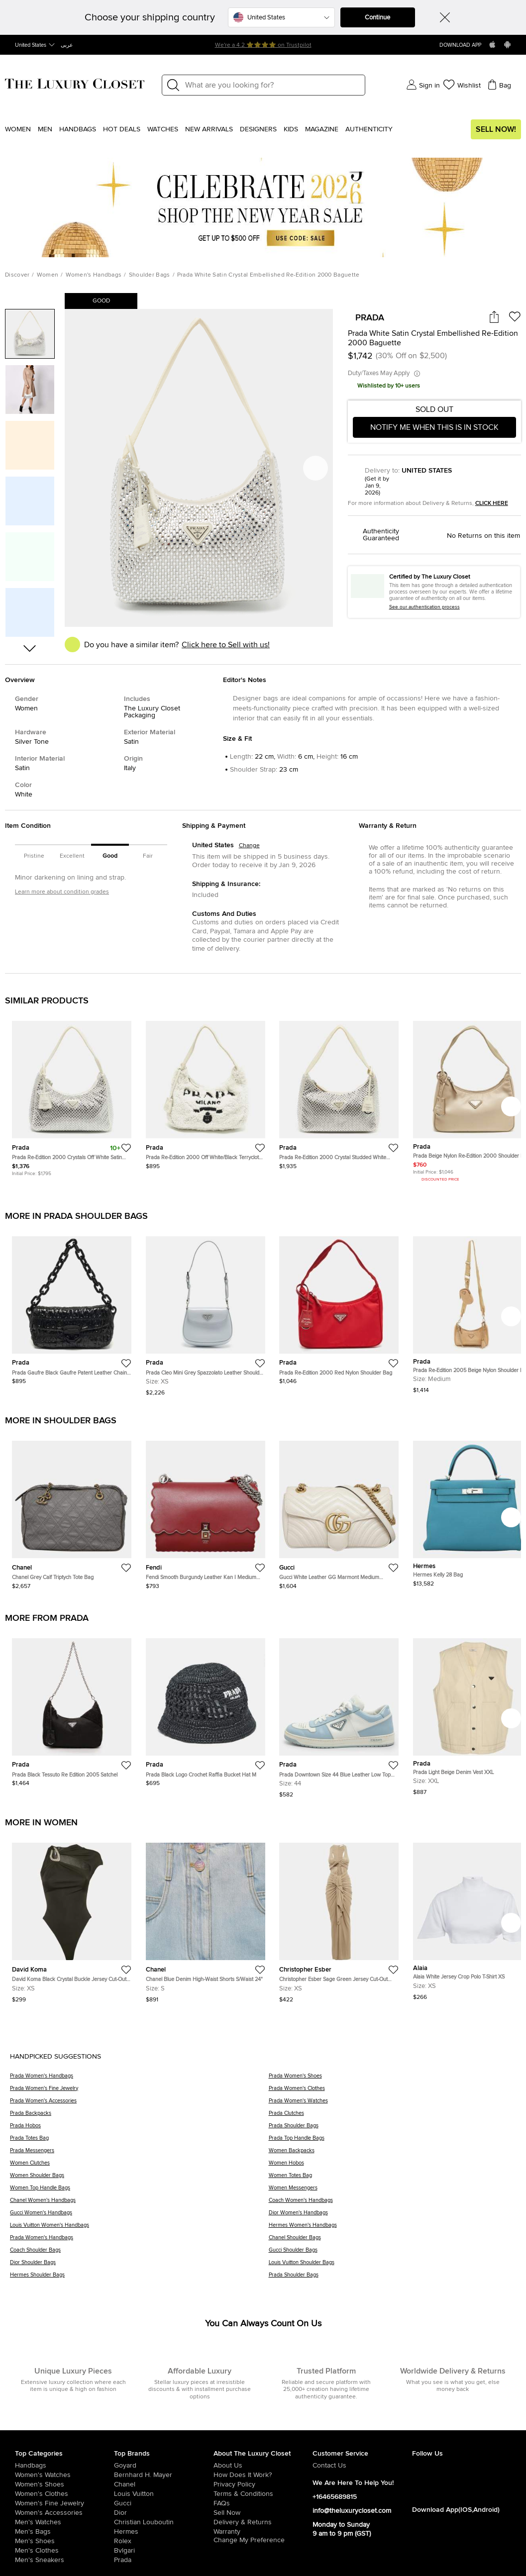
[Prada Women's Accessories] (139, 2104)
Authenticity (369, 129)
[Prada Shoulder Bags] (393, 2129)
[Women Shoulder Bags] (139, 2179)
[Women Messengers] (393, 2191)
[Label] (272, 85)
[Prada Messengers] (139, 2154)
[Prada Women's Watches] (393, 2104)
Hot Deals (121, 129)
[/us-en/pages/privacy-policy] (263, 2484)
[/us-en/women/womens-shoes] (64, 2484)
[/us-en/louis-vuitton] (163, 2493)
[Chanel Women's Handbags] (139, 2203)
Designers (258, 129)
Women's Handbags (94, 275)
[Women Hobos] (393, 2166)
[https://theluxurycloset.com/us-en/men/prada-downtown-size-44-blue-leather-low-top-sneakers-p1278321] (339, 1714)
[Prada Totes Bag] (139, 2141)
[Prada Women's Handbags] (139, 2079)
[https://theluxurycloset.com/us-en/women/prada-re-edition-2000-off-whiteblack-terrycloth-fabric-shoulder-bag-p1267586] (205, 1091)
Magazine (321, 129)
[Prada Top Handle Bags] (393, 2141)
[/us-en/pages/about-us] (263, 2465)
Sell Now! (496, 129)
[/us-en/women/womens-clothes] (64, 2493)
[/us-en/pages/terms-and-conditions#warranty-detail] (263, 2531)
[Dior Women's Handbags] (393, 2216)
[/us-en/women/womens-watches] (64, 2475)
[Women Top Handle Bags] (139, 2191)
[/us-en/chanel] (163, 2484)
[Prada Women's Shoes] (393, 2079)
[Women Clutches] (139, 2166)
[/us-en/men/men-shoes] (64, 2541)
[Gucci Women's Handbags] (139, 2216)
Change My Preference (249, 2540)
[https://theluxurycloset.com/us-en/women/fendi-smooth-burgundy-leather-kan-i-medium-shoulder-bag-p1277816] (205, 1510)
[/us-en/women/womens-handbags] (64, 2465)
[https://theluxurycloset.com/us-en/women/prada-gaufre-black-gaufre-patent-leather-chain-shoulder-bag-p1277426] (71, 1306)
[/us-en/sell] (263, 2512)
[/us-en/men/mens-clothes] (64, 2550)
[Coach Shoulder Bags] (139, 2253)
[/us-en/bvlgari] (163, 2550)
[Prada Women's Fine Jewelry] (139, 2091)
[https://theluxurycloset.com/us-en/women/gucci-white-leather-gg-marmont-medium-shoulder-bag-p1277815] (339, 1510)
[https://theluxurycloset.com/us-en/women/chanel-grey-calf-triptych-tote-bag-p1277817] (71, 1510)
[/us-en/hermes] (163, 2531)
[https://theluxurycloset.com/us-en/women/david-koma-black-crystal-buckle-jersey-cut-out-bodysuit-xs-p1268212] (71, 1918)
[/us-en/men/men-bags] (64, 2531)
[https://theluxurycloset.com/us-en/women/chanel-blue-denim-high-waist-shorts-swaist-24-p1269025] (205, 1918)
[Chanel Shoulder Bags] (393, 2241)
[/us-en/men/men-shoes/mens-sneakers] (64, 2560)
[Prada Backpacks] (139, 2116)
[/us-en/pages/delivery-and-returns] (263, 2522)
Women (18, 129)
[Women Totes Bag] (393, 2179)
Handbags (77, 129)
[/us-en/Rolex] (163, 2541)
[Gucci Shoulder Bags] (393, 2253)
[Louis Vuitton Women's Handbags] (139, 2228)
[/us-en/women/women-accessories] (64, 2512)
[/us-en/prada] (163, 2560)
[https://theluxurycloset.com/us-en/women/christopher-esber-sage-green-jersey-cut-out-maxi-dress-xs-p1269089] (339, 1918)
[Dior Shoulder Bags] (139, 2266)
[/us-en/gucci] (163, 2503)
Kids (291, 129)
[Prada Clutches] (393, 2116)
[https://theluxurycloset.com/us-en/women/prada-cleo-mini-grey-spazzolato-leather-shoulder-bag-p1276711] (205, 1312)
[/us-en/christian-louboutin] (163, 2522)
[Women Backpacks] (393, 2154)
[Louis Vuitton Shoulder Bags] (393, 2266)
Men (45, 129)
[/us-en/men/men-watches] (64, 2522)
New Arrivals (209, 129)
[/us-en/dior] (163, 2512)
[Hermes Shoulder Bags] (139, 2278)
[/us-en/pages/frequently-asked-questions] (263, 2503)
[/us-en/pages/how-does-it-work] (263, 2475)
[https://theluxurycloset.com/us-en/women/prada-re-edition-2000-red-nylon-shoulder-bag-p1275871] (339, 1306)
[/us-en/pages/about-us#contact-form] (362, 2465)
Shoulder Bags (149, 275)
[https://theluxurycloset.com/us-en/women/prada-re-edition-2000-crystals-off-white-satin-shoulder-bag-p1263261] (71, 1094)
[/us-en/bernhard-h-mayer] (163, 2475)
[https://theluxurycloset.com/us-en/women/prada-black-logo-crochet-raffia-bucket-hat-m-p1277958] (205, 1708)
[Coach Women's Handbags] (393, 2203)
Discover (17, 275)
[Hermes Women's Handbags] (393, 2228)
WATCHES (162, 129)
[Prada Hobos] (139, 2129)
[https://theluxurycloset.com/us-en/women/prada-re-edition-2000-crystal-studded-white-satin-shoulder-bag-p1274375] (339, 1091)
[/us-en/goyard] (163, 2465)
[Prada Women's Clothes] (393, 2091)
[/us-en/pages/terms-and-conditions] (263, 2493)
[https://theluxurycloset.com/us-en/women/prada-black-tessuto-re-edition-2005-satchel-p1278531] (71, 1708)
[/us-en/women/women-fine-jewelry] (64, 2503)
